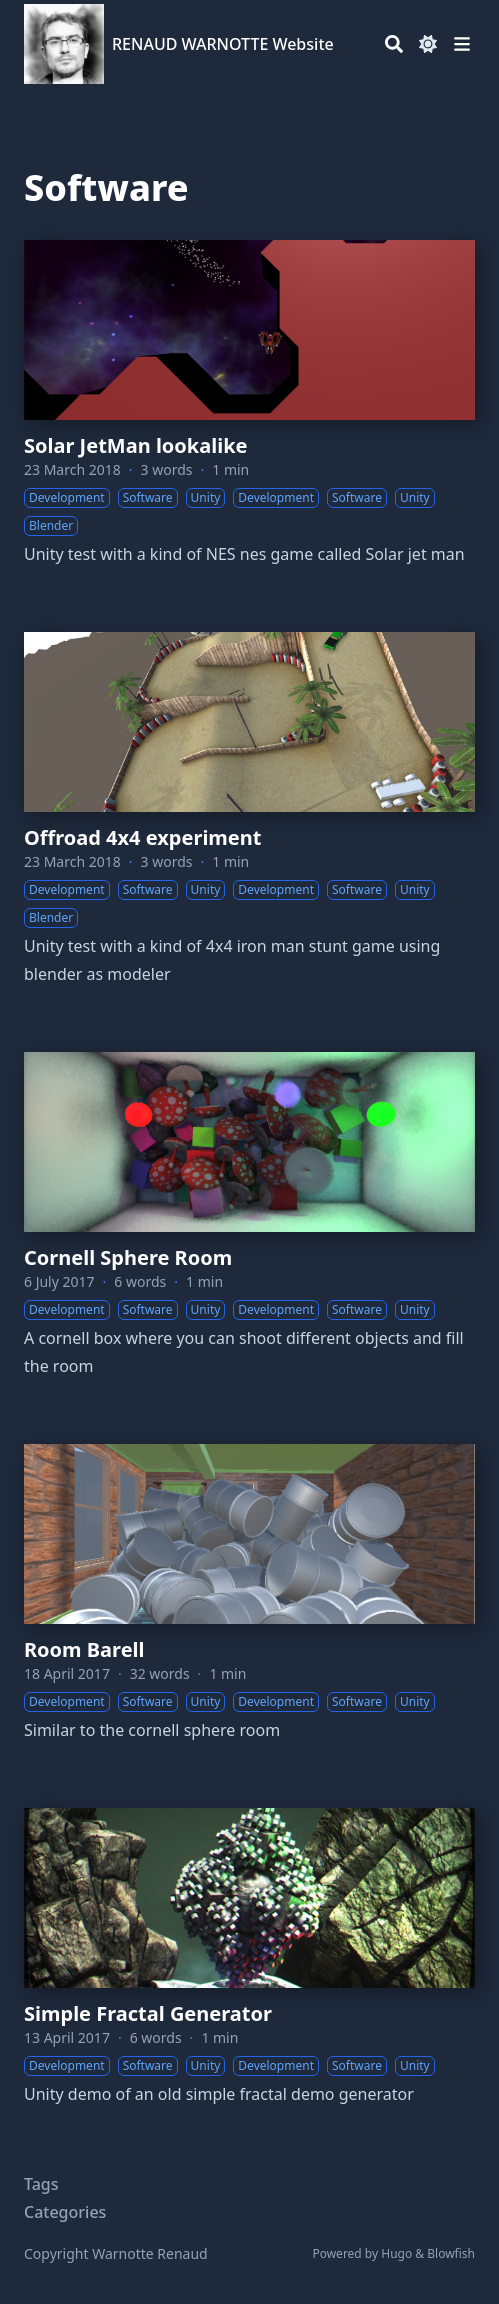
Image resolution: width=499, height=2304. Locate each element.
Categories (65, 2212)
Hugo (396, 2253)
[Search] (394, 44)
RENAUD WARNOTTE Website (223, 44)
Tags (41, 2184)
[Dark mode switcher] (428, 44)
